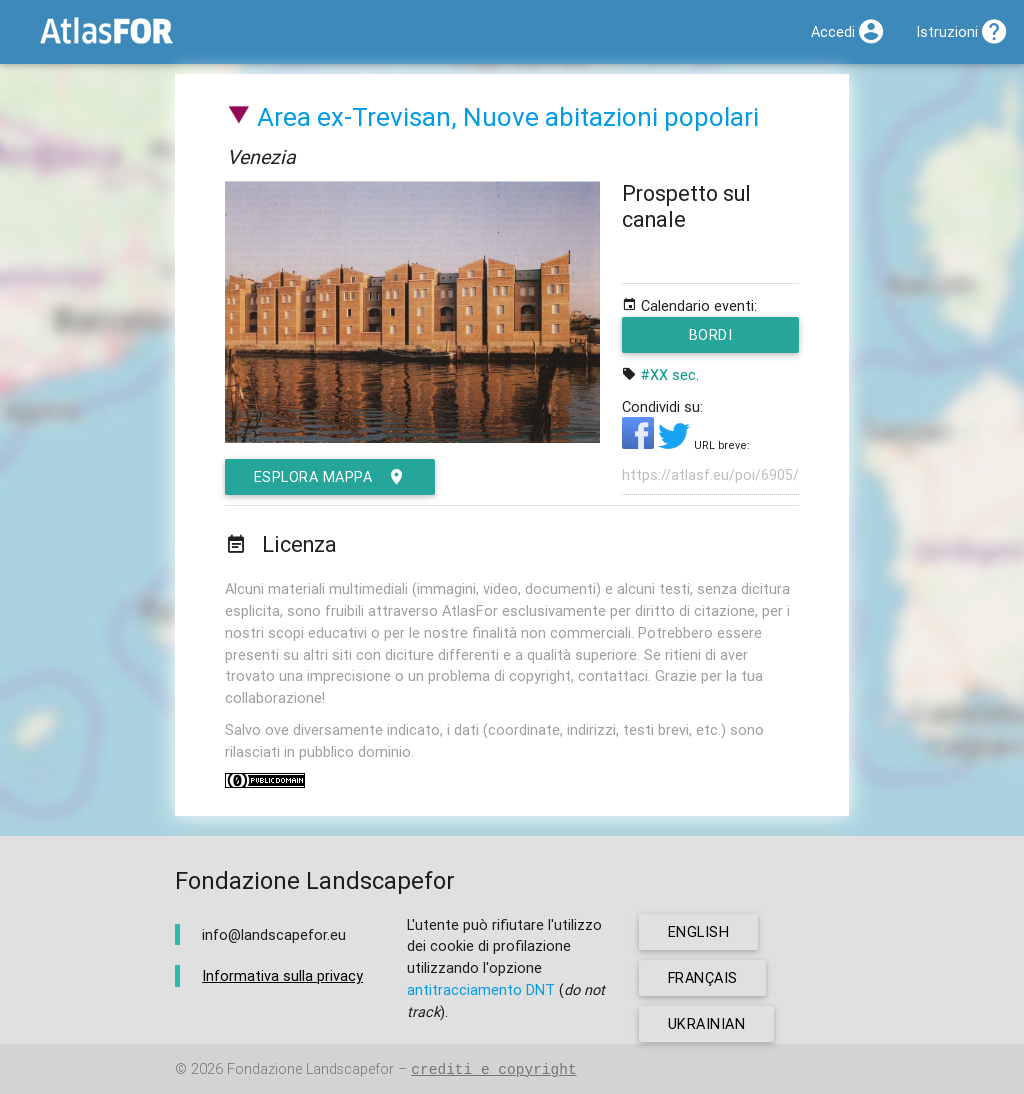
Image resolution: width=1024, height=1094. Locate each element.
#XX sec (668, 374)
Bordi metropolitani (711, 339)
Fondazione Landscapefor (310, 1069)
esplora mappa (330, 477)
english (699, 931)
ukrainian (707, 1023)
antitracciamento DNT (481, 989)
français (703, 977)
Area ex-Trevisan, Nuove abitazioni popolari (508, 117)
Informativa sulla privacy (282, 976)
